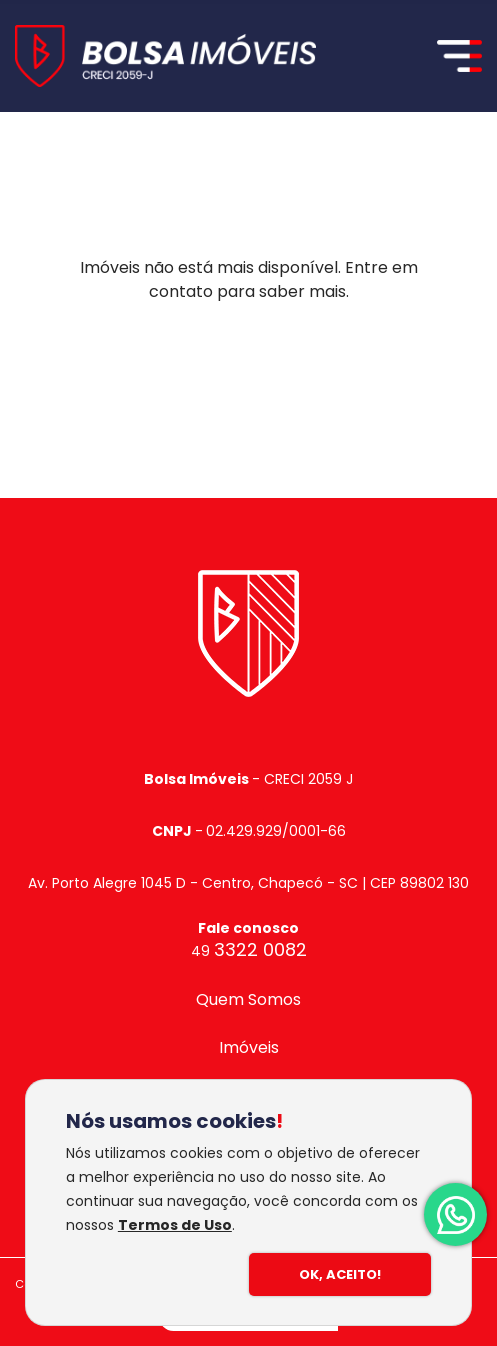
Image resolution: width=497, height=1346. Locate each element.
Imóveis (249, 1047)
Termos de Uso (175, 1225)
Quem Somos (248, 999)
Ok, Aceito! (340, 1274)
